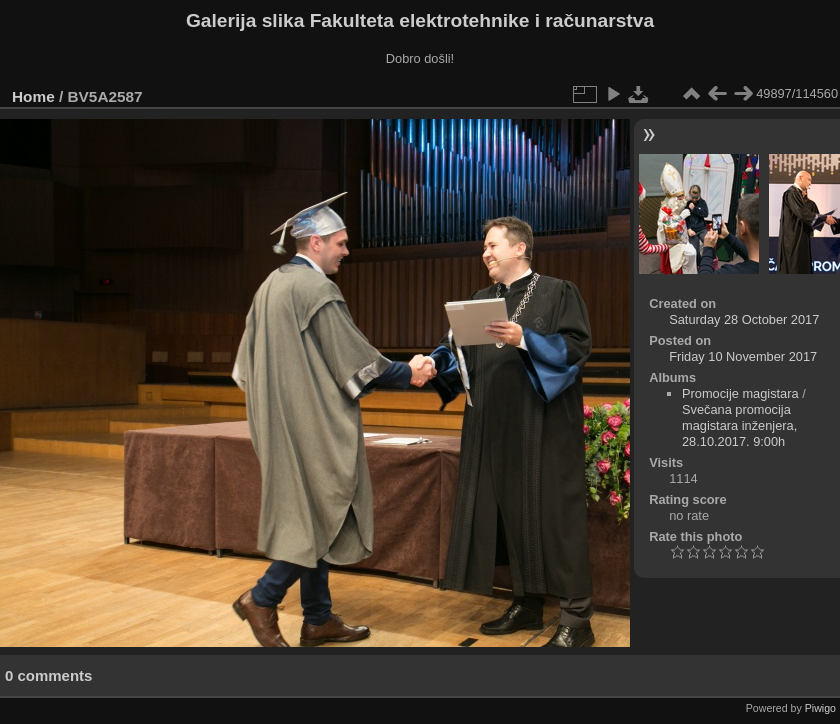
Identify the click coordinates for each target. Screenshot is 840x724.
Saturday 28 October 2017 (744, 319)
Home (33, 96)
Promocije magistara (740, 393)
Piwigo (820, 708)
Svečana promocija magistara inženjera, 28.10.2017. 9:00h (739, 425)
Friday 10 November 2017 (743, 356)
